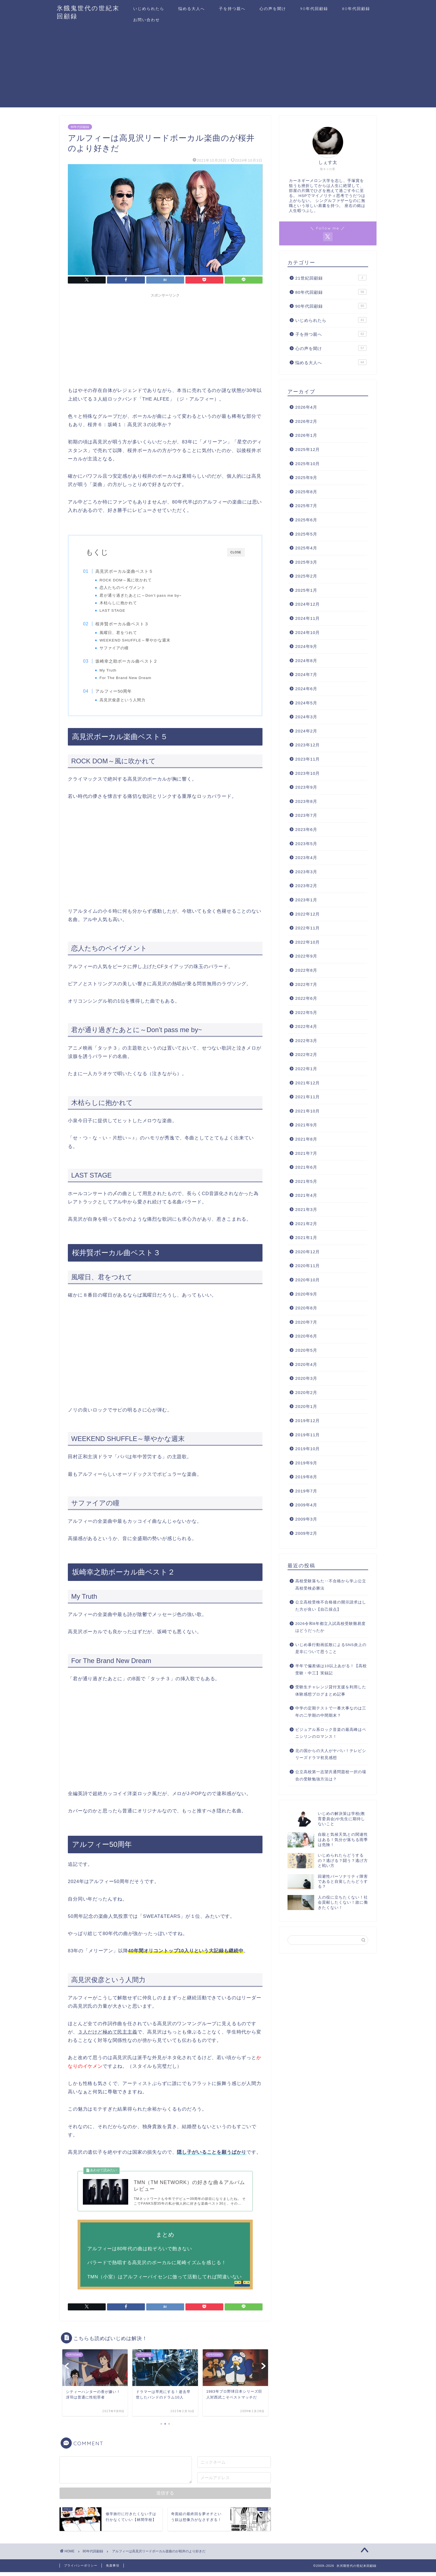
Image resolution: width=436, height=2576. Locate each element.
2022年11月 (307, 928)
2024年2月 (306, 731)
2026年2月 (306, 421)
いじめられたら (148, 8)
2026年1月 (306, 435)
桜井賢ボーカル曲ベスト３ (125, 624)
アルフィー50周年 (116, 692)
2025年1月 (306, 590)
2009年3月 (306, 1519)
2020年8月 (306, 1308)
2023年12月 (307, 744)
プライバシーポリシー (80, 2569)
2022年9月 (306, 956)
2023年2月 (306, 885)
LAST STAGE (115, 610)
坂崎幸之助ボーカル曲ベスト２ (129, 662)
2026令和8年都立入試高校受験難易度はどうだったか (330, 1627)
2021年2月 (306, 1223)
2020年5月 (306, 1350)
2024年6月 (306, 688)
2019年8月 (306, 1476)
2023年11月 (307, 759)
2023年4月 (306, 857)
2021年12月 (307, 1082)
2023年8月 (306, 801)
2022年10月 (307, 942)
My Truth (110, 671)
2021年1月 (306, 1237)
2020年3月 (306, 1378)
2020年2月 (306, 1392)
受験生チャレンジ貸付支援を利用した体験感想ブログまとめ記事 (330, 1690)
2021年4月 (306, 1195)
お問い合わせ (146, 19)
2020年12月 (307, 1251)
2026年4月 (306, 407)
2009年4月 (306, 1504)
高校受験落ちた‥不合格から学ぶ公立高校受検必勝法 (330, 1584)
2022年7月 (306, 984)
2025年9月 (306, 477)
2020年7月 (306, 1322)
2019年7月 (306, 1491)
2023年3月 (306, 871)
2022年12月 (307, 914)
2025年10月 (307, 463)
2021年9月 (306, 1124)
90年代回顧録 (314, 8)
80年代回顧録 (356, 8)
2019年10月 (307, 1448)
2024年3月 (306, 716)
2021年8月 (306, 1139)
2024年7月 (306, 674)
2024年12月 (307, 604)
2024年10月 (307, 632)
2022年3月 (306, 1040)
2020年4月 (306, 1364)
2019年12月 (307, 1420)
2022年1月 (306, 1068)
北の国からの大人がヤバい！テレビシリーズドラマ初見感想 (330, 1754)
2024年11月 (307, 618)
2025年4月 (306, 548)
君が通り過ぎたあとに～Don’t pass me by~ (143, 595)
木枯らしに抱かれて (121, 603)
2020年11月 (307, 1265)
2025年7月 (306, 505)
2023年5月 (306, 843)
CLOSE (236, 552)
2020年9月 (306, 1294)
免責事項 (112, 2569)
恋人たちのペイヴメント (125, 588)
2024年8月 (306, 660)
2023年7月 (306, 815)
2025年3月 (306, 562)
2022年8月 (306, 970)
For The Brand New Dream (128, 679)
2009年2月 (306, 1533)
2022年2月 (306, 1054)
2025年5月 (306, 534)
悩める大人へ (191, 8)
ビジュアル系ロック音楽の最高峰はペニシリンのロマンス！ (330, 1733)
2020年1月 (306, 1406)
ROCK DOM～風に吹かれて (128, 580)
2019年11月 (307, 1434)
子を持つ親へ (232, 8)
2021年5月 (306, 1181)
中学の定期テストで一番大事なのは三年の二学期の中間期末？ (330, 1712)
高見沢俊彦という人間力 (125, 702)
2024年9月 (306, 646)
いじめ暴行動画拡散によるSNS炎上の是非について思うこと (330, 1648)
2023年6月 (306, 829)
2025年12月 (307, 449)
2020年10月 (307, 1279)
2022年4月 (306, 1026)
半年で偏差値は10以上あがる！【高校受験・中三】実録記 (331, 1669)
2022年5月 (306, 1012)
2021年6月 (306, 1167)
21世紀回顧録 (330, 277)
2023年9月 (306, 787)
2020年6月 (306, 1336)
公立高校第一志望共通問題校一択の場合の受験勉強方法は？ (330, 1775)
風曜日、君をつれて (121, 633)
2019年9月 (306, 1462)
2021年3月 (306, 1209)
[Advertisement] (218, 68)
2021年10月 (307, 1111)
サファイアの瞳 (117, 648)
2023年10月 (307, 773)
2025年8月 (306, 491)
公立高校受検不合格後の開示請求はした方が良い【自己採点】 (330, 1606)
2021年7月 (306, 1153)
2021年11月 (307, 1096)
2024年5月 (306, 702)
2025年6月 (306, 519)
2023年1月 (306, 899)
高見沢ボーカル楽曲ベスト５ (127, 571)
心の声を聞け (272, 8)
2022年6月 (306, 998)
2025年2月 (306, 576)
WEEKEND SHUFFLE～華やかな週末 (137, 641)
